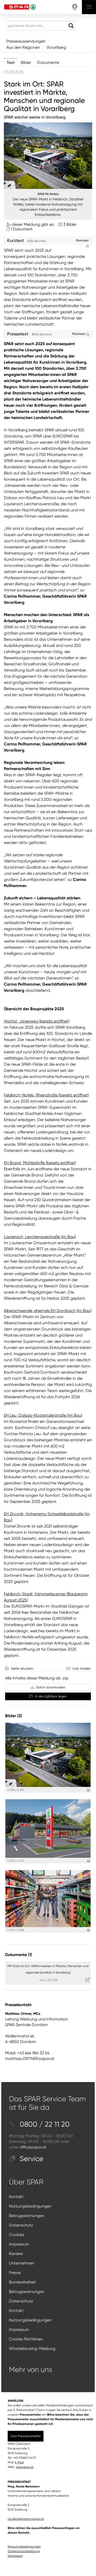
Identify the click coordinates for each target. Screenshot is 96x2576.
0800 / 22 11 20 (39, 2124)
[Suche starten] (71, 26)
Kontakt (16, 2196)
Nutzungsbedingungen (30, 2206)
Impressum (19, 2244)
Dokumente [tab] (48, 62)
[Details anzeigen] (88, 1790)
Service (26, 2158)
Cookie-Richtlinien (26, 2339)
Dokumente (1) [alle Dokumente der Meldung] (18, 1954)
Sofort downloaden (48, 1687)
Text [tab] (11, 62)
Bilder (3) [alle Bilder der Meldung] (13, 1715)
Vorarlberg (56, 47)
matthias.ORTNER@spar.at (29, 2058)
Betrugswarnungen (26, 2215)
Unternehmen (21, 2263)
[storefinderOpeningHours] (75, 7)
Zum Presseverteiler (25, 2436)
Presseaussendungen (26, 41)
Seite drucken (22, 1668)
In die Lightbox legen (48, 1696)
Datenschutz (21, 2225)
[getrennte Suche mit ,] (41, 26)
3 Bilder (70, 224)
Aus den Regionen (23, 47)
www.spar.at (25, 2467)
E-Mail (19, 2462)
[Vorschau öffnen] (48, 155)
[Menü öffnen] (89, 7)
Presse (15, 2272)
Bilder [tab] (26, 62)
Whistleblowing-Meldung (32, 2348)
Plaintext (80, 334)
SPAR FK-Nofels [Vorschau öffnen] (48, 194)
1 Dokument (21, 229)
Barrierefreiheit (22, 2282)
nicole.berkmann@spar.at (26, 2519)
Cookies (16, 2234)
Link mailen (81, 1668)
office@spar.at (33, 2147)
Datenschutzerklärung (24, 2551)
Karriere (16, 2253)
